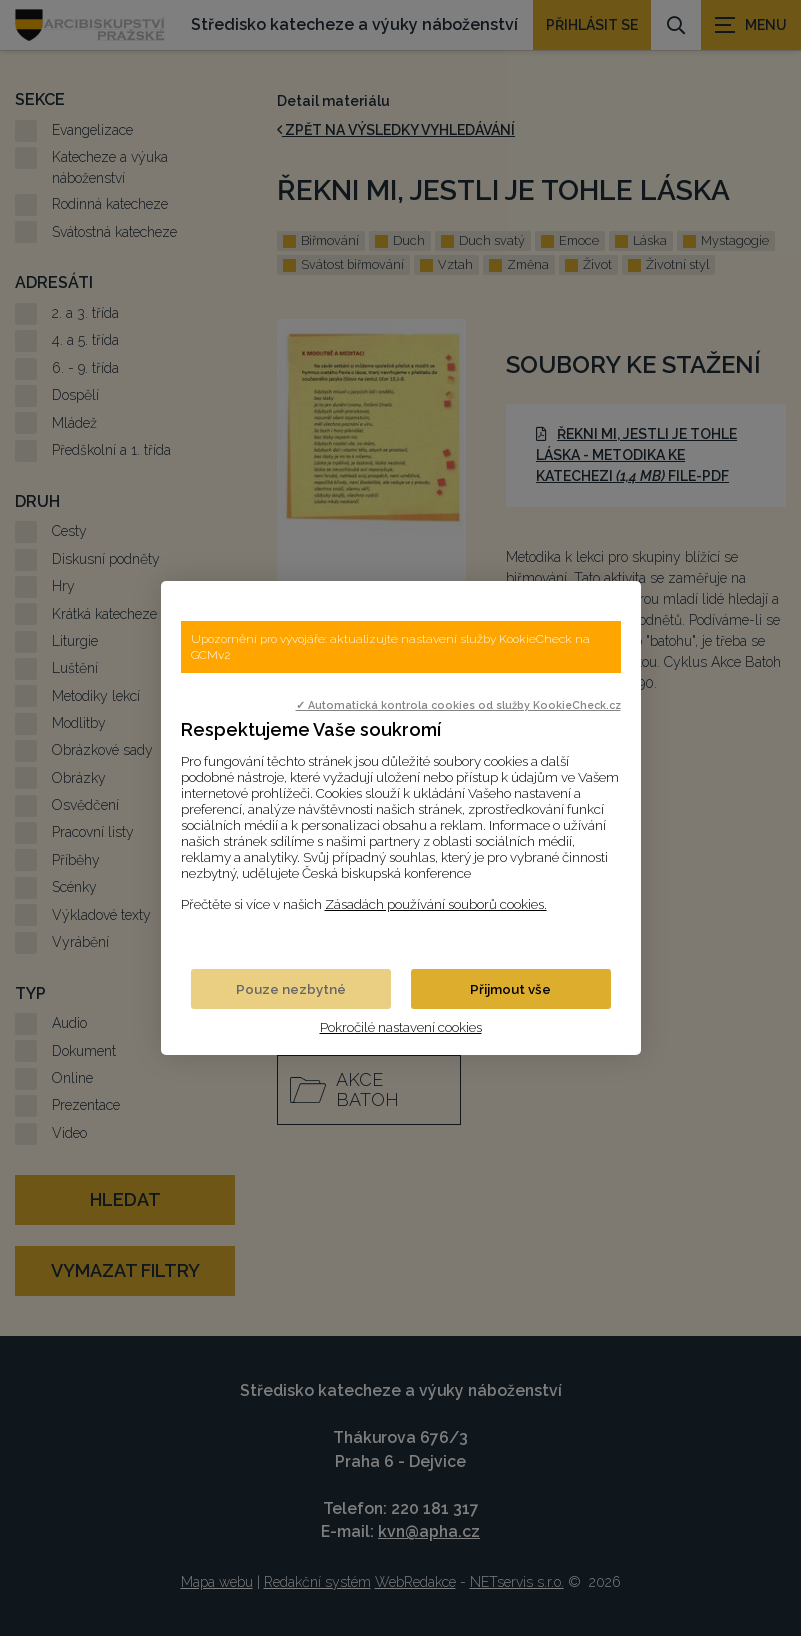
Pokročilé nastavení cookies (401, 1027)
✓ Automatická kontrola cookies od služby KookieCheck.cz (458, 705)
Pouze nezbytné (291, 989)
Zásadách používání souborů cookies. (436, 904)
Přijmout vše (510, 989)
